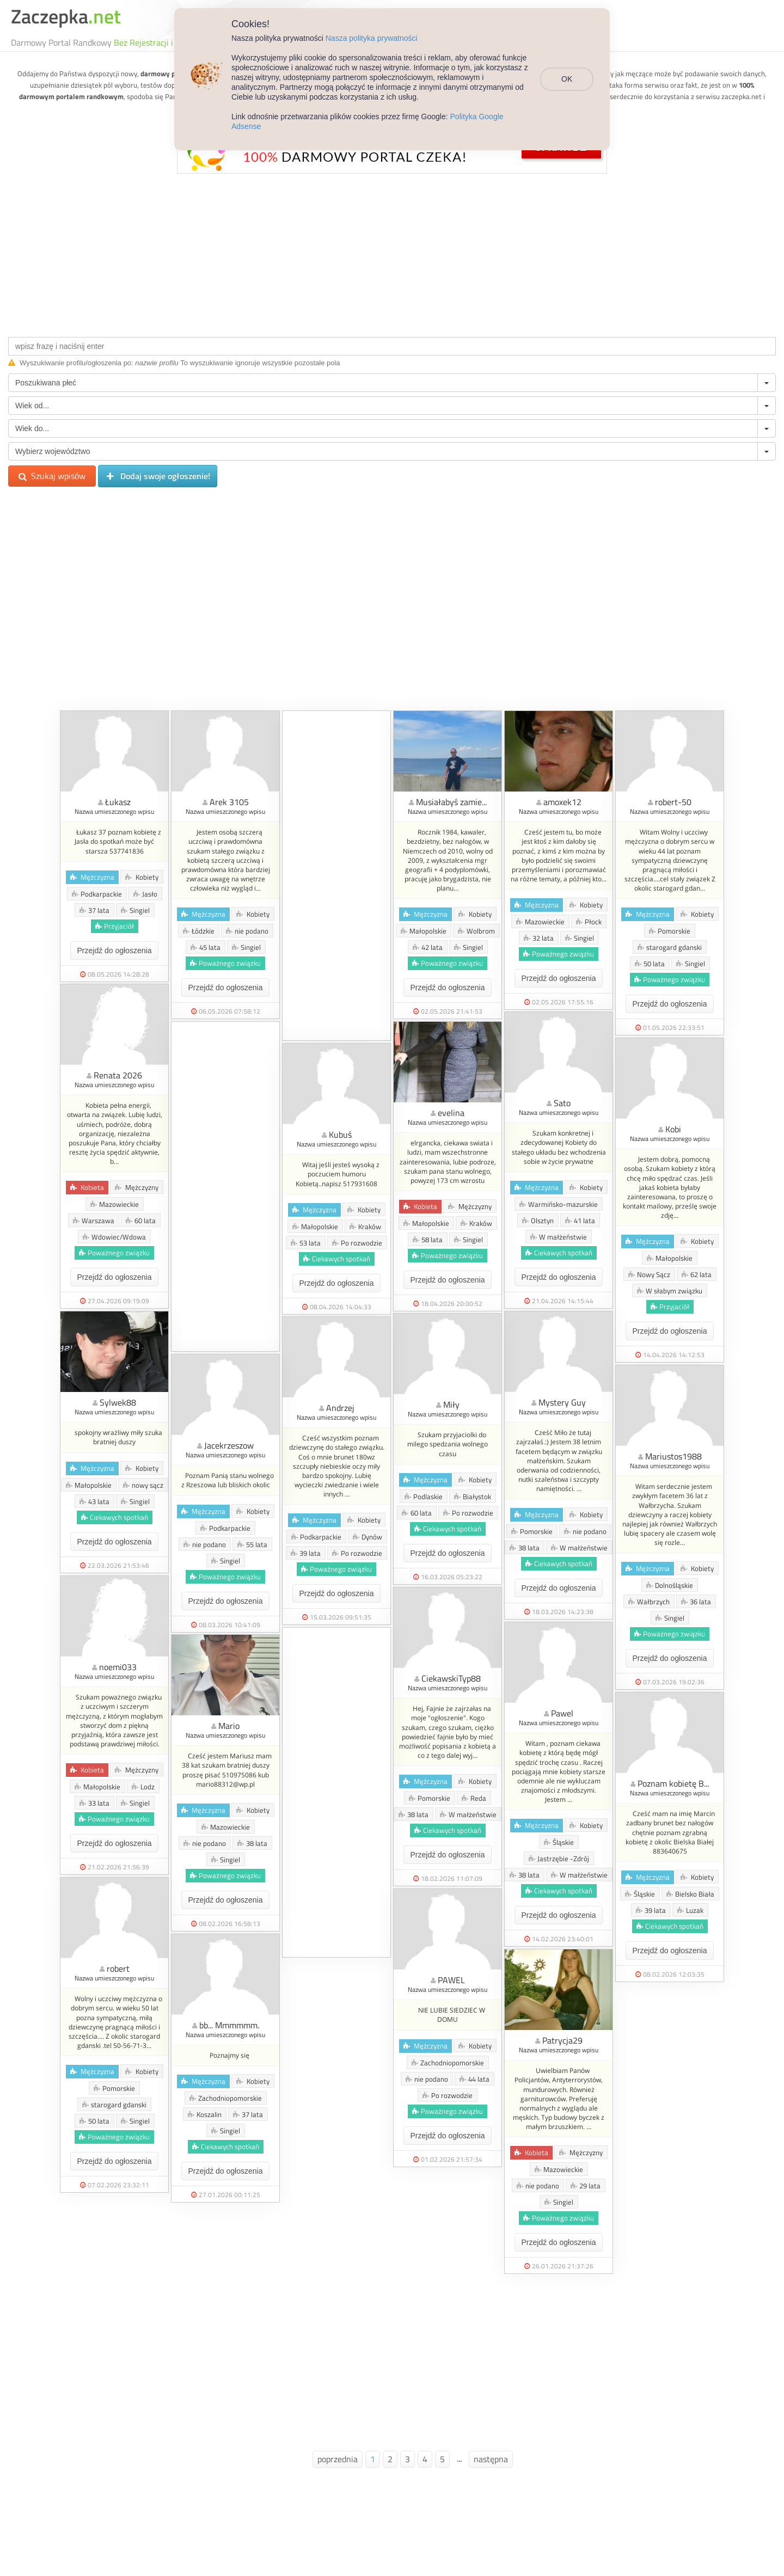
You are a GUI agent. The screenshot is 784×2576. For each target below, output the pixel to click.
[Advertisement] (392, 252)
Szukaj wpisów (52, 475)
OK (570, 74)
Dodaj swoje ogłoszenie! (157, 476)
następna (491, 2458)
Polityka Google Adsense (492, 116)
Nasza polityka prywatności (372, 38)
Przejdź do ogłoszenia (114, 950)
